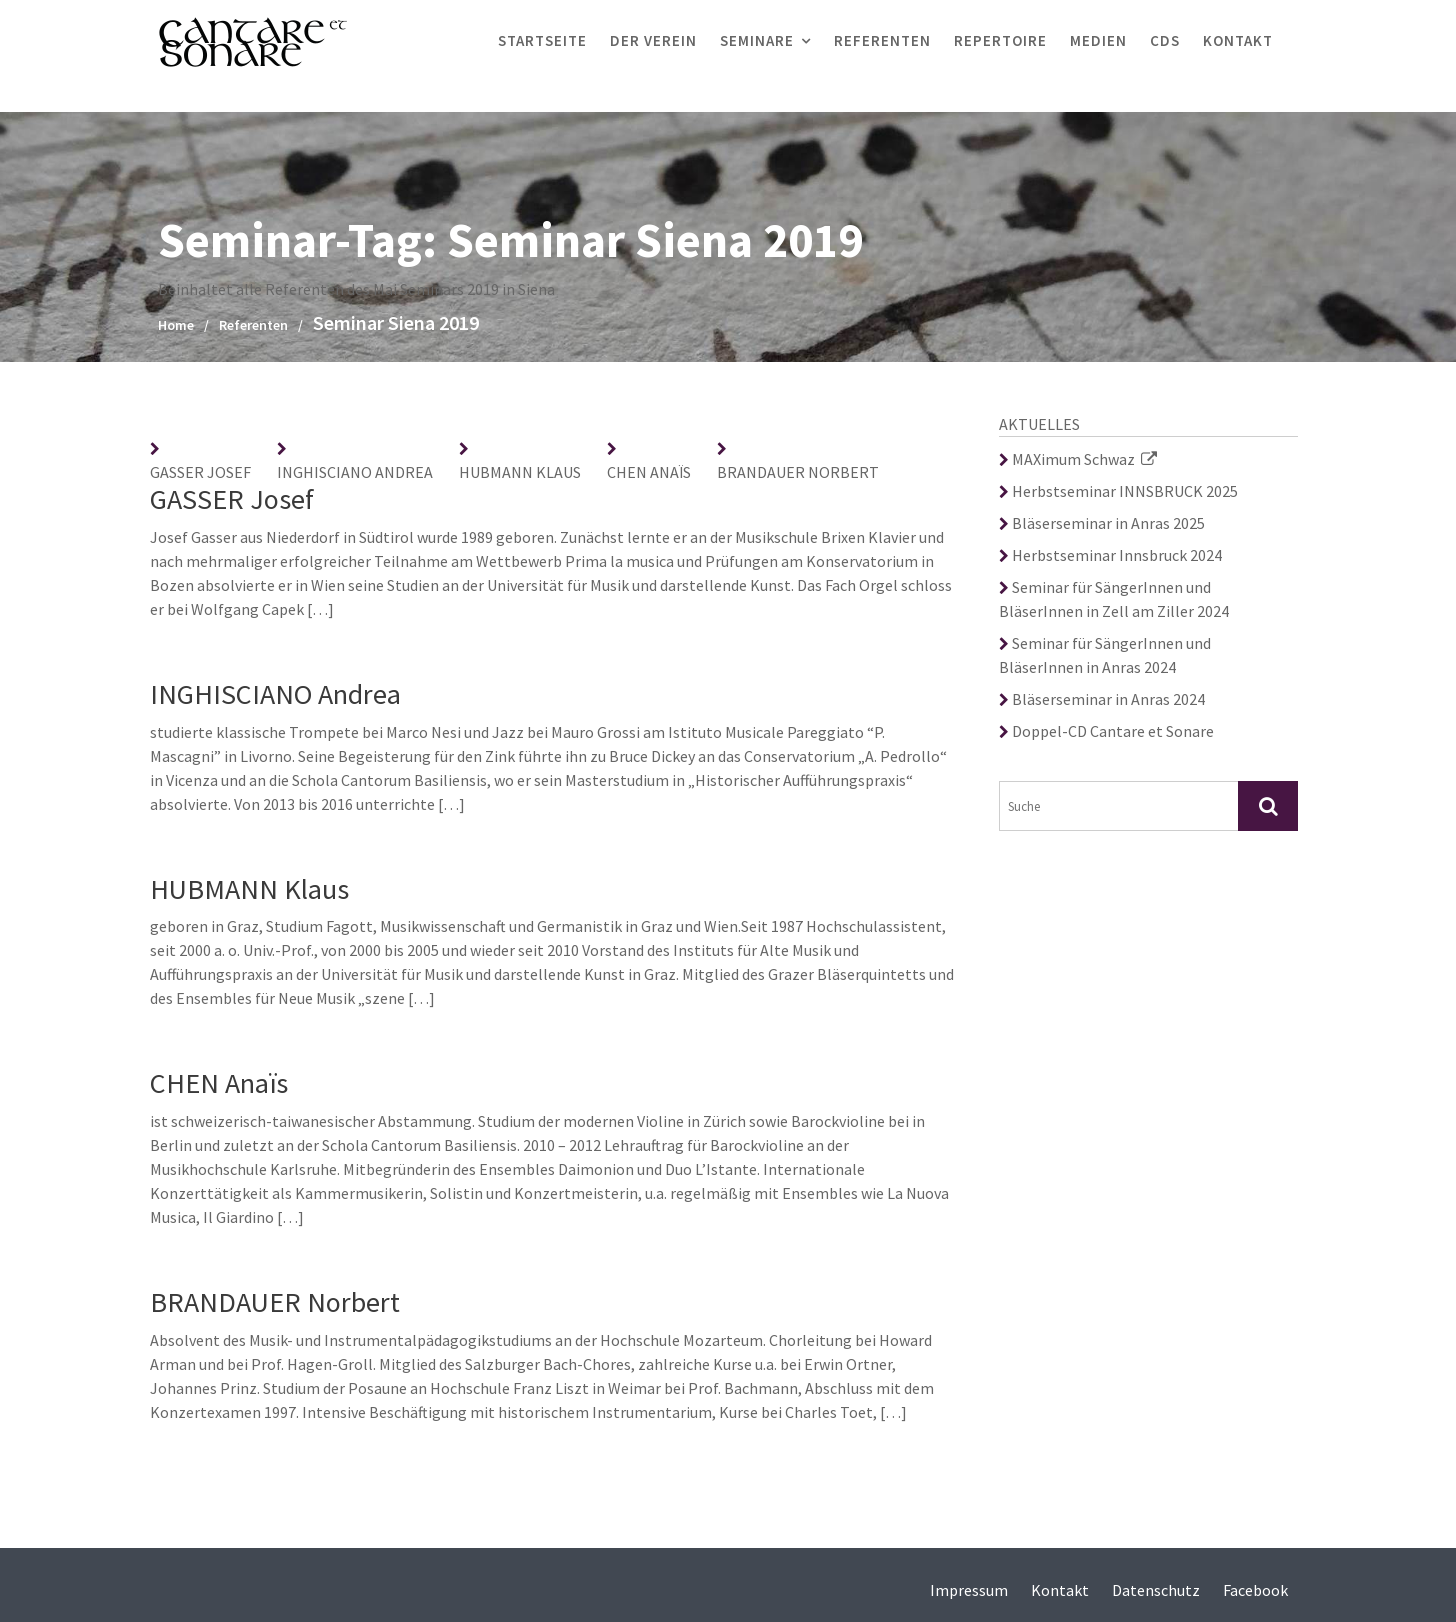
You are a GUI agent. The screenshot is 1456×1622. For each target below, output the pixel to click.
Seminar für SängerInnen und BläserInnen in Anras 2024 (1105, 655)
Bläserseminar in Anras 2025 (1102, 523)
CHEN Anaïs (649, 472)
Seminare (757, 40)
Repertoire (1000, 40)
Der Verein (653, 40)
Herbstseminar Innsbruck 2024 (1110, 555)
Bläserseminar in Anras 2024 (1102, 699)
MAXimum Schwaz (1078, 459)
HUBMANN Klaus (520, 472)
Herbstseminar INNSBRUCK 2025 (1118, 491)
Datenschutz (1156, 1590)
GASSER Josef (200, 472)
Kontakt (1238, 40)
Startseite (542, 40)
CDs (1165, 40)
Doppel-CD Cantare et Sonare (1106, 731)
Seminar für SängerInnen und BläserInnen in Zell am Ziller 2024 (1114, 599)
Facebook (1255, 1590)
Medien (1098, 40)
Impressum (969, 1590)
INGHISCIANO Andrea (355, 472)
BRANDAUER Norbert (798, 472)
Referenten (882, 40)
